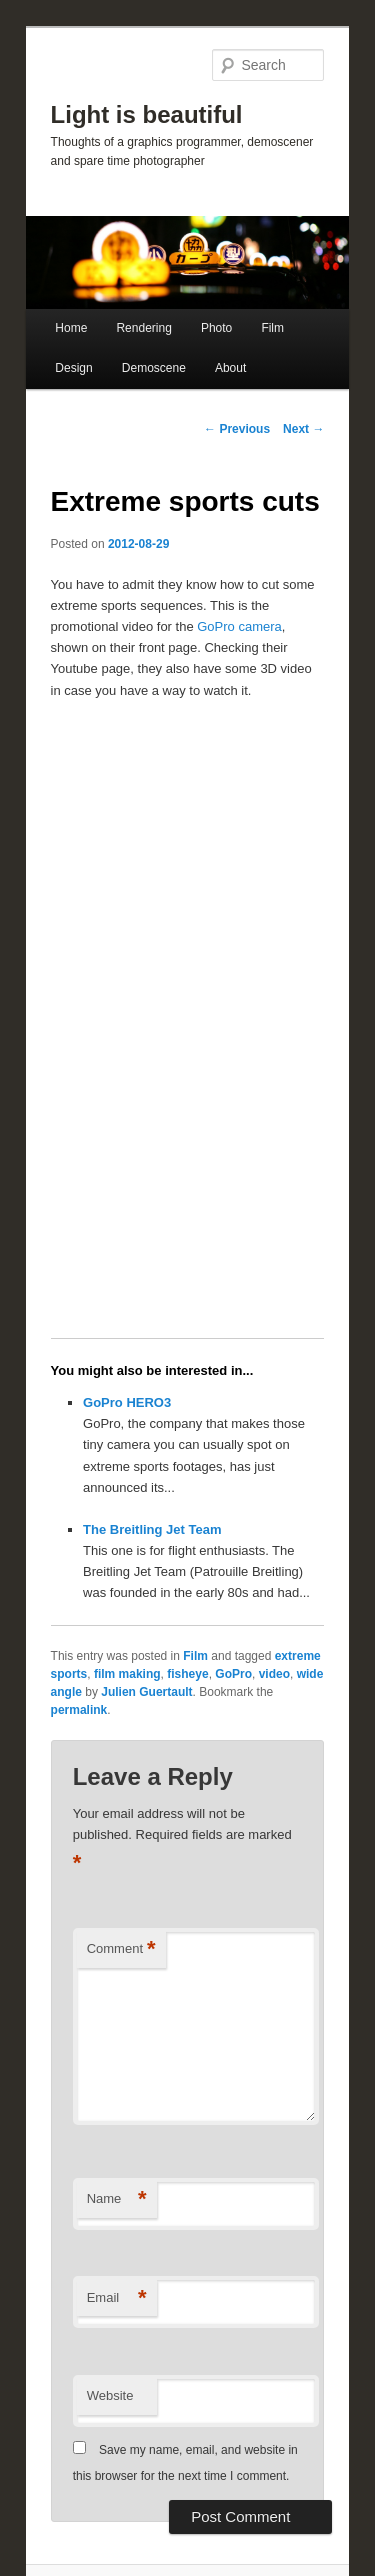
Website (110, 2395)
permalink (79, 1710)
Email (117, 2298)
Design (73, 368)
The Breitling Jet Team (152, 1529)
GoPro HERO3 (127, 1402)
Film (272, 328)
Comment (121, 1949)
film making (127, 1674)
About (230, 368)
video (274, 1674)
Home (71, 328)
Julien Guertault (146, 1692)
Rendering (143, 328)
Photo (216, 328)
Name (117, 2199)
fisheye (187, 1674)
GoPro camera (239, 626)
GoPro (233, 1674)
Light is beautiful (147, 114)
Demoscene (154, 368)
